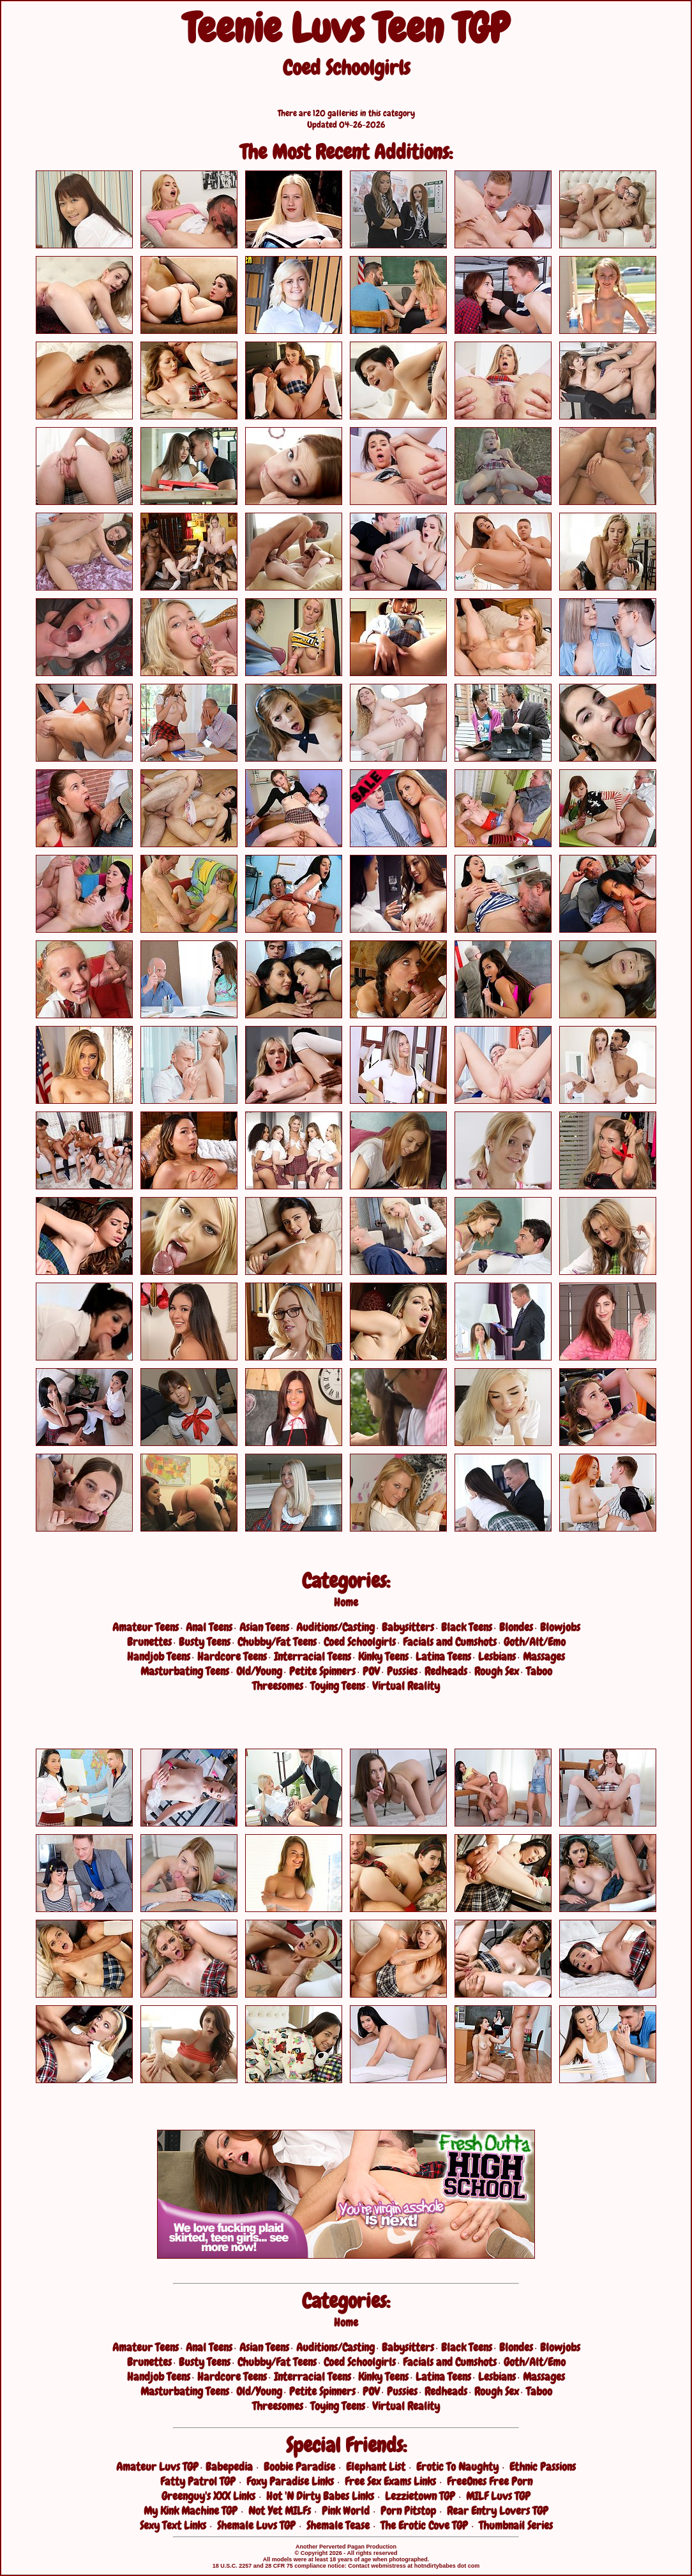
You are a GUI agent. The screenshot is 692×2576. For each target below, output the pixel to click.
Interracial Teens (312, 1656)
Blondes (516, 1627)
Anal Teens (209, 1627)
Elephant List (375, 2466)
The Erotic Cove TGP (424, 2525)
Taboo (539, 1671)
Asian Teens (264, 1627)
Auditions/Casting (335, 1627)
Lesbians (497, 1656)
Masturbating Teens (184, 1671)
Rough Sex (496, 1671)
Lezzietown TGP (420, 2496)
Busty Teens (204, 1641)
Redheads (446, 1671)
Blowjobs (560, 1627)
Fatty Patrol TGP (198, 2481)
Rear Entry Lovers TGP (497, 2510)
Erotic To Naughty (457, 2466)
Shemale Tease (338, 2525)
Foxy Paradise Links (290, 2481)
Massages (544, 1656)
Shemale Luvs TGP (256, 2525)
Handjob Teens (158, 1656)
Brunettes (149, 1641)
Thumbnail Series (516, 2525)
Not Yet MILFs (279, 2510)
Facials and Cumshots (450, 1641)
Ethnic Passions (542, 2466)
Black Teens (466, 1627)
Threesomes (277, 1685)
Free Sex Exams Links (390, 2481)
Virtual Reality (406, 1685)
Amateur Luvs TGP (157, 2466)
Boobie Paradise (299, 2466)
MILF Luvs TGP (498, 2496)
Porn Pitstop (408, 2510)
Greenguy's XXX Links (208, 2496)
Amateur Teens (145, 1627)
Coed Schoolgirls (360, 1641)
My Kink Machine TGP (190, 2510)
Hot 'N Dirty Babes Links (320, 2496)
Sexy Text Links (173, 2525)
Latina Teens (443, 1656)
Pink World (346, 2510)
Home (346, 1602)
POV (371, 1671)
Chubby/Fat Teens (277, 1641)
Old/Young (259, 1671)
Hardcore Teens (232, 1656)
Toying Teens (337, 1685)
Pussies (402, 1671)
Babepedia (229, 2466)
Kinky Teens (383, 1656)
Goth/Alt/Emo (535, 1641)
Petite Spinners (322, 1671)
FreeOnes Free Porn (489, 2481)
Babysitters (408, 1627)
